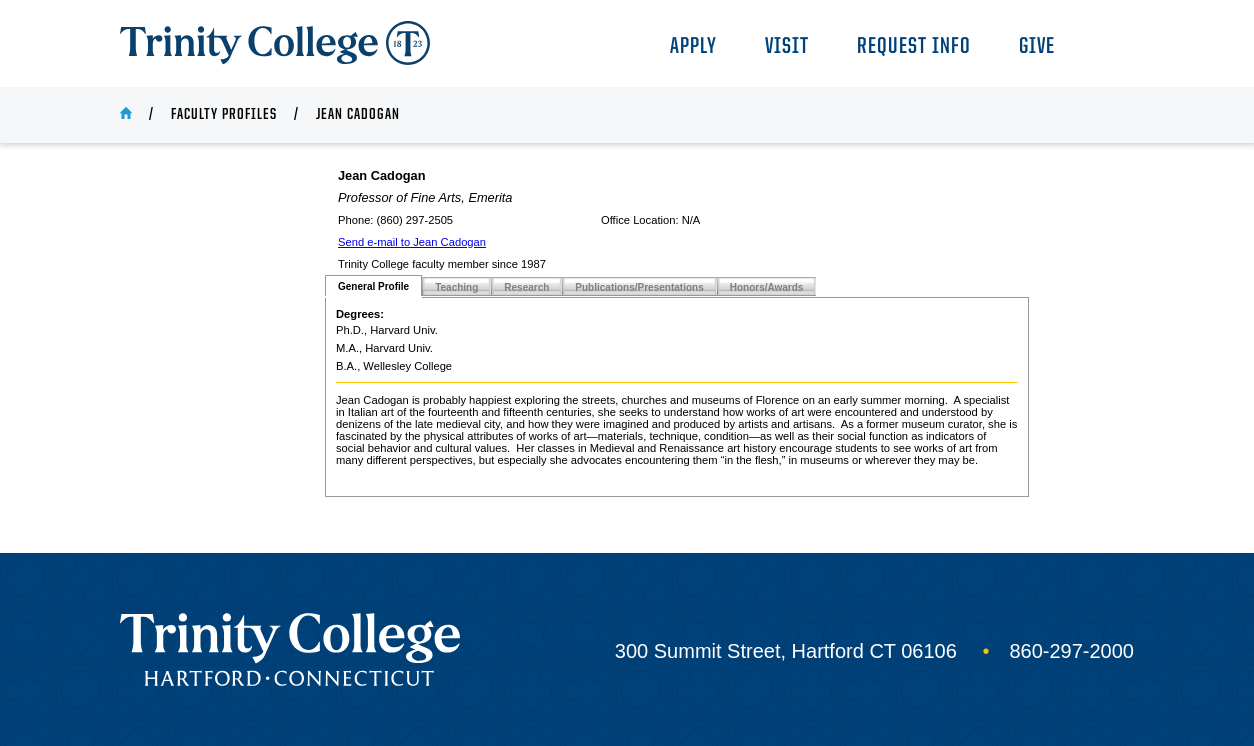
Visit (787, 47)
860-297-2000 (1071, 651)
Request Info (914, 47)
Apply (693, 47)
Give (1037, 47)
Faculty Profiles (224, 115)
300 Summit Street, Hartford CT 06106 (786, 651)
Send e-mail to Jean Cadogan (412, 242)
